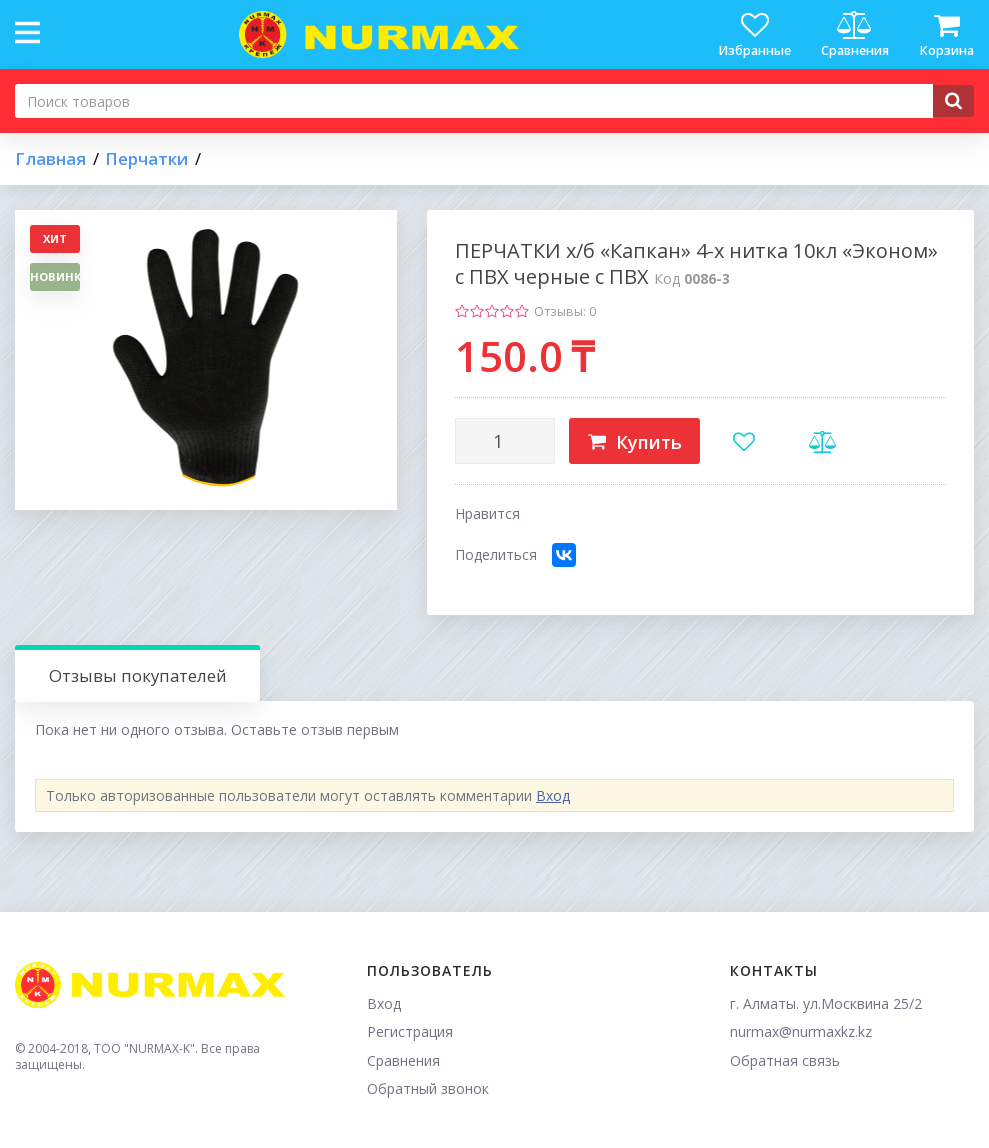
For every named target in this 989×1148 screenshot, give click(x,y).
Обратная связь (785, 1060)
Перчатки (146, 159)
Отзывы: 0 (565, 311)
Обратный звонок (428, 1088)
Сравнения (403, 1060)
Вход (553, 795)
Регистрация (410, 1031)
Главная (50, 159)
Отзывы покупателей (138, 675)
